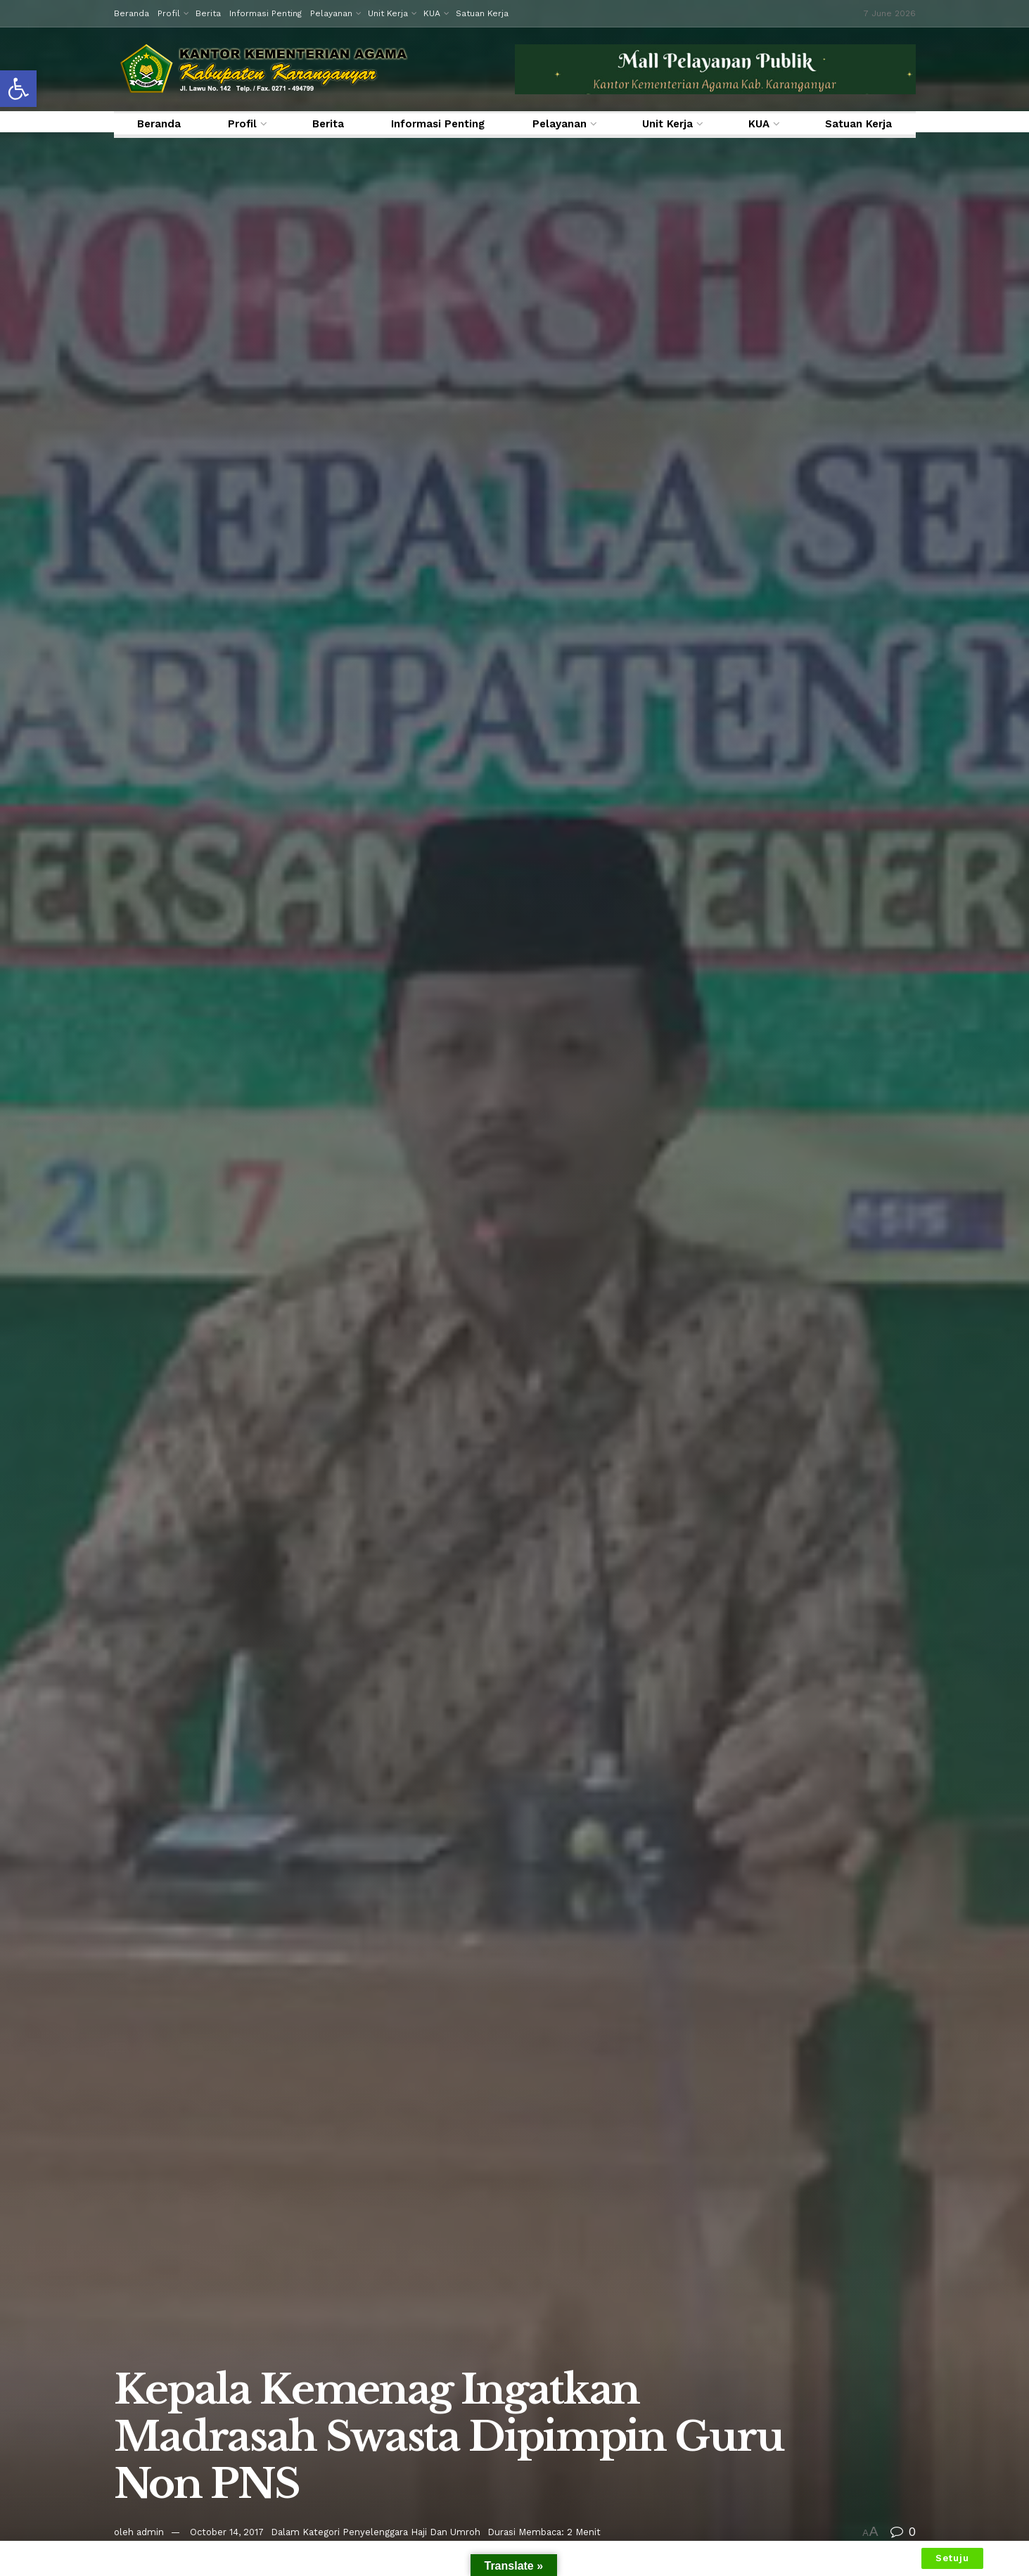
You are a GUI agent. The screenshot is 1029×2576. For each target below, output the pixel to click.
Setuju (952, 2558)
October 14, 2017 (227, 2532)
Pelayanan (331, 13)
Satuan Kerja (482, 13)
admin (150, 2532)
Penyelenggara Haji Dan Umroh (411, 2532)
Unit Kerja (388, 13)
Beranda (131, 13)
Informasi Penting (265, 13)
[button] (18, 88)
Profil (169, 13)
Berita (208, 13)
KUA (431, 13)
